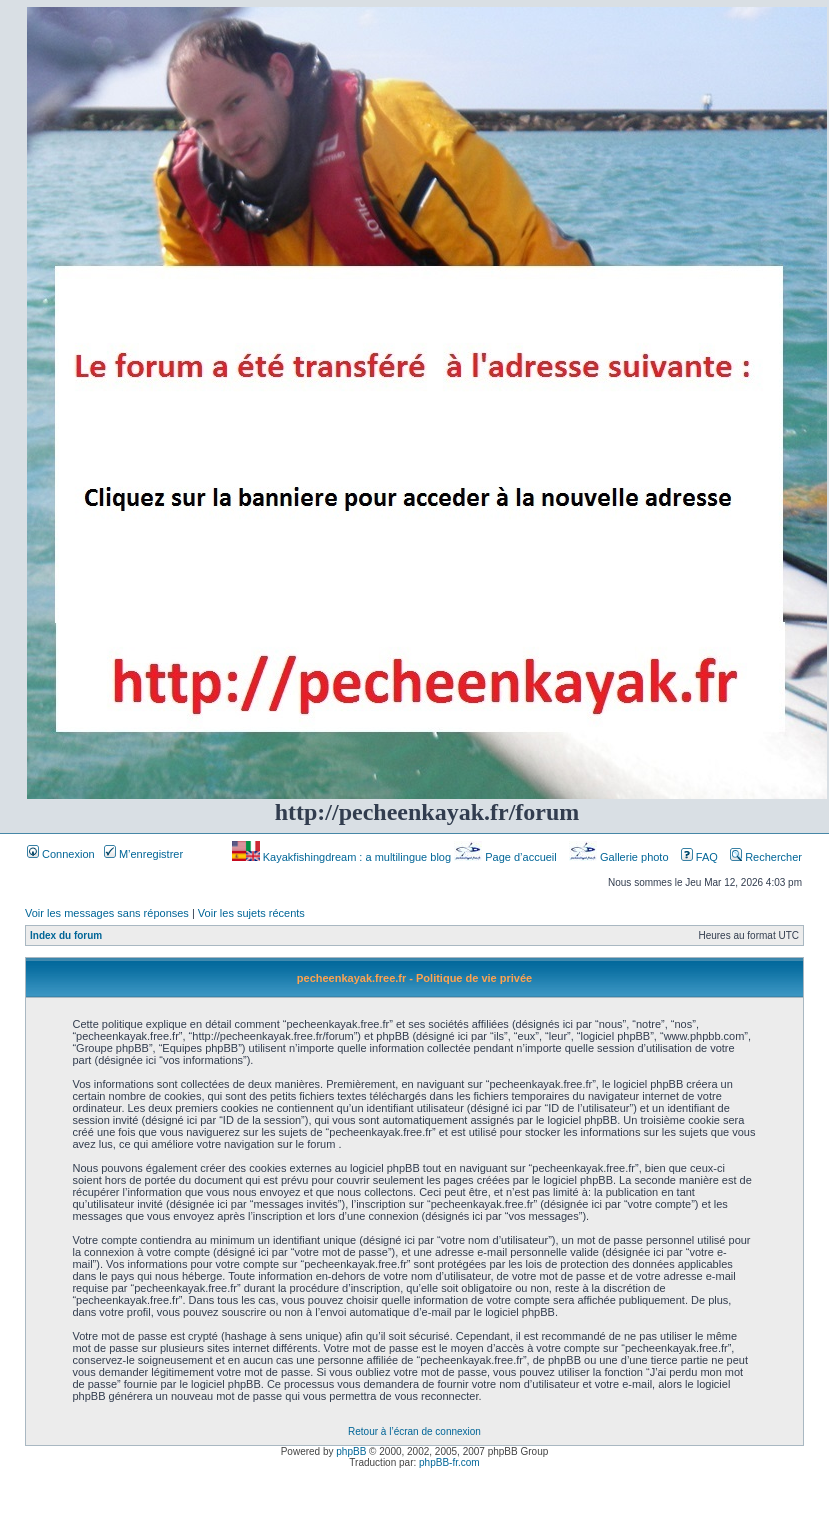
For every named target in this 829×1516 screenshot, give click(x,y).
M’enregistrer (143, 854)
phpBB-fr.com (449, 1462)
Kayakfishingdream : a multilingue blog (343, 857)
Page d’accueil (507, 857)
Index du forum (66, 935)
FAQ (699, 857)
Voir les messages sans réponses (107, 913)
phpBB (351, 1451)
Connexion (61, 854)
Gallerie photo (620, 857)
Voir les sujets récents (251, 913)
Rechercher (766, 857)
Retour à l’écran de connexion (414, 1431)
